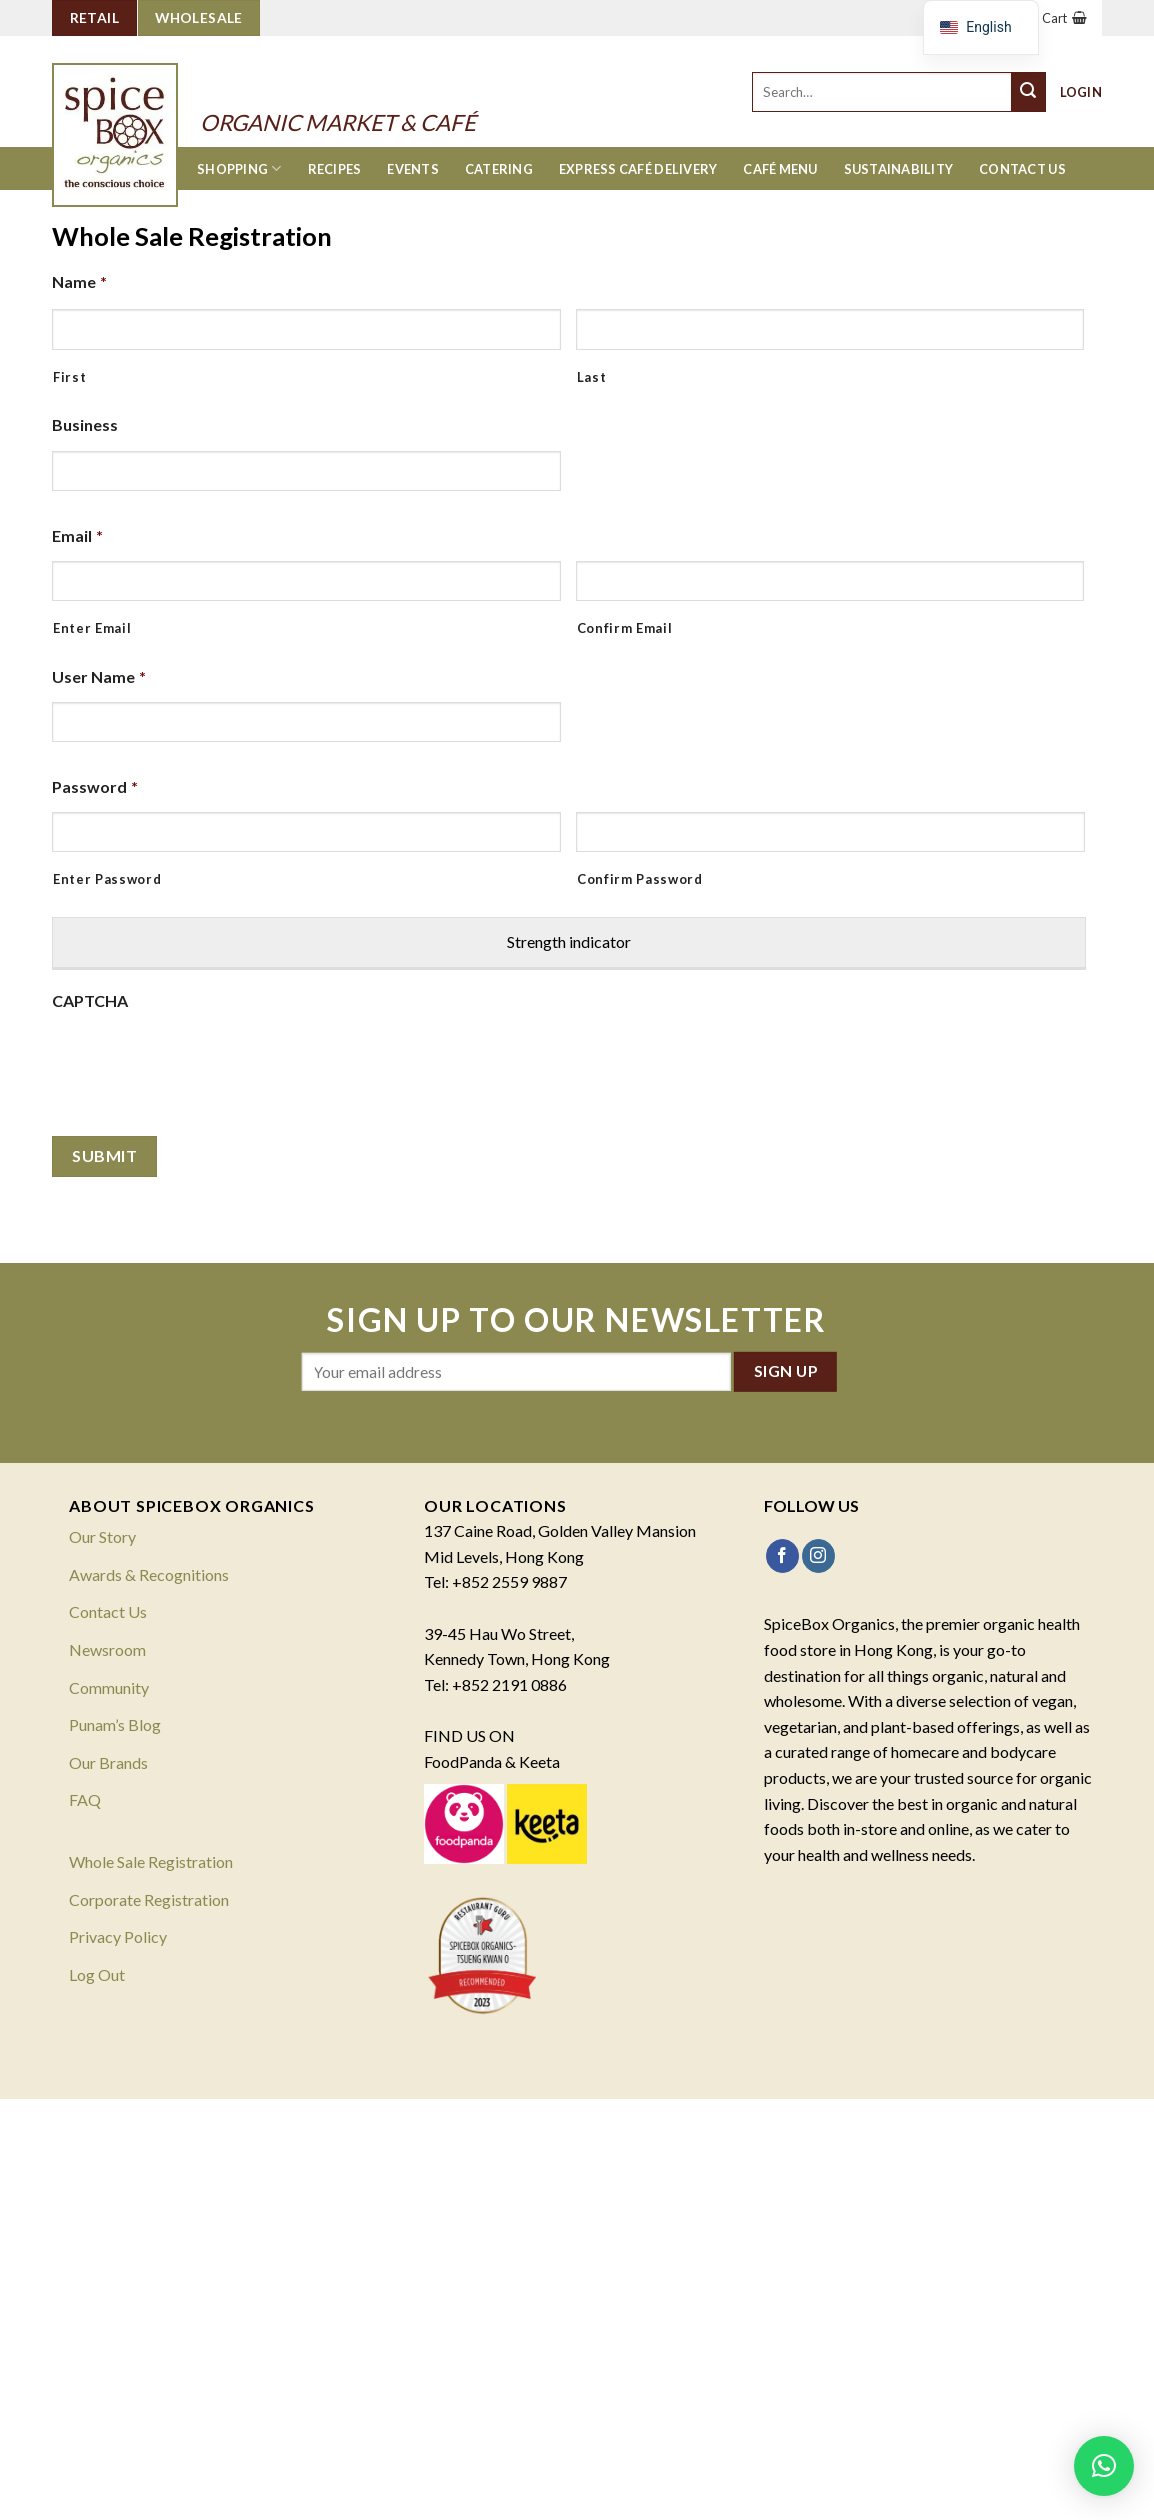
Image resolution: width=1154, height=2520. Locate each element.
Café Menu (780, 169)
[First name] (306, 329)
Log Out (97, 1974)
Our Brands (108, 1762)
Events (413, 169)
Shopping (239, 168)
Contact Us (1022, 169)
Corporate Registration (149, 1899)
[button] (1104, 2466)
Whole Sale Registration (151, 1861)
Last (592, 377)
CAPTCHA (90, 1000)
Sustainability (899, 169)
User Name (99, 676)
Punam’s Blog (115, 1724)
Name (79, 281)
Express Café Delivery (638, 169)
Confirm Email (625, 628)
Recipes (335, 169)
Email (77, 535)
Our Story (102, 1536)
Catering (499, 169)
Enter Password (107, 879)
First (69, 377)
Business (85, 424)
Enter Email (92, 628)
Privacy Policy (118, 1936)
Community (109, 1687)
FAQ (85, 1799)
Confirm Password (640, 879)
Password (95, 786)
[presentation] (204, 1065)
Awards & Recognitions (149, 1574)
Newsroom (107, 1649)
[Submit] (1029, 92)
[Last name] (830, 329)
